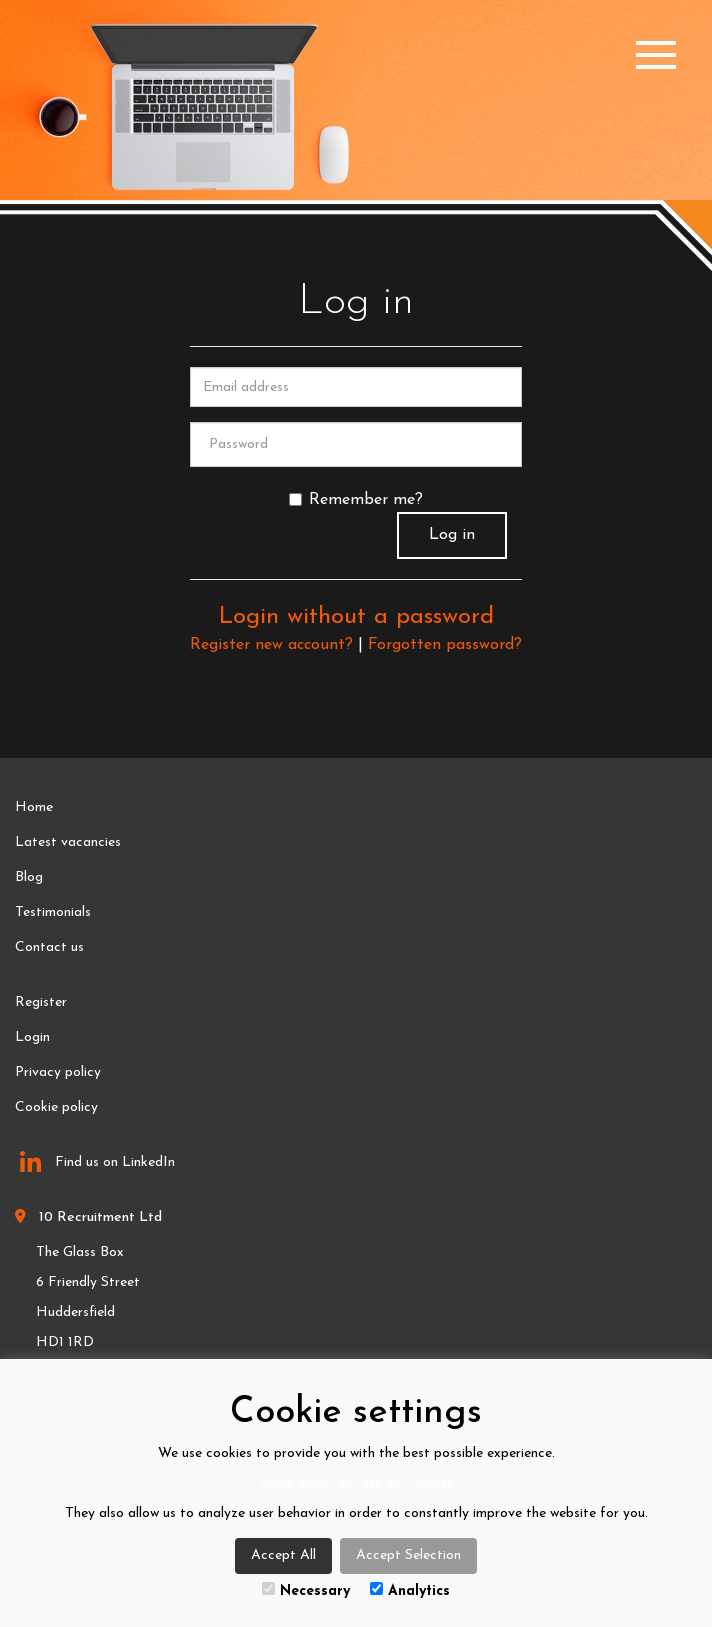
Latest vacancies (68, 842)
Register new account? (271, 645)
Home (34, 807)
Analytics (410, 1590)
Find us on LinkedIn (97, 1163)
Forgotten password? (445, 645)
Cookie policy (56, 1107)
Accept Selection (408, 1555)
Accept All (283, 1555)
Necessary (306, 1590)
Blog (29, 877)
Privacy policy (58, 1072)
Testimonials (53, 912)
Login (32, 1037)
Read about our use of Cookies (356, 1483)
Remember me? (356, 500)
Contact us (49, 947)
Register (41, 1002)
